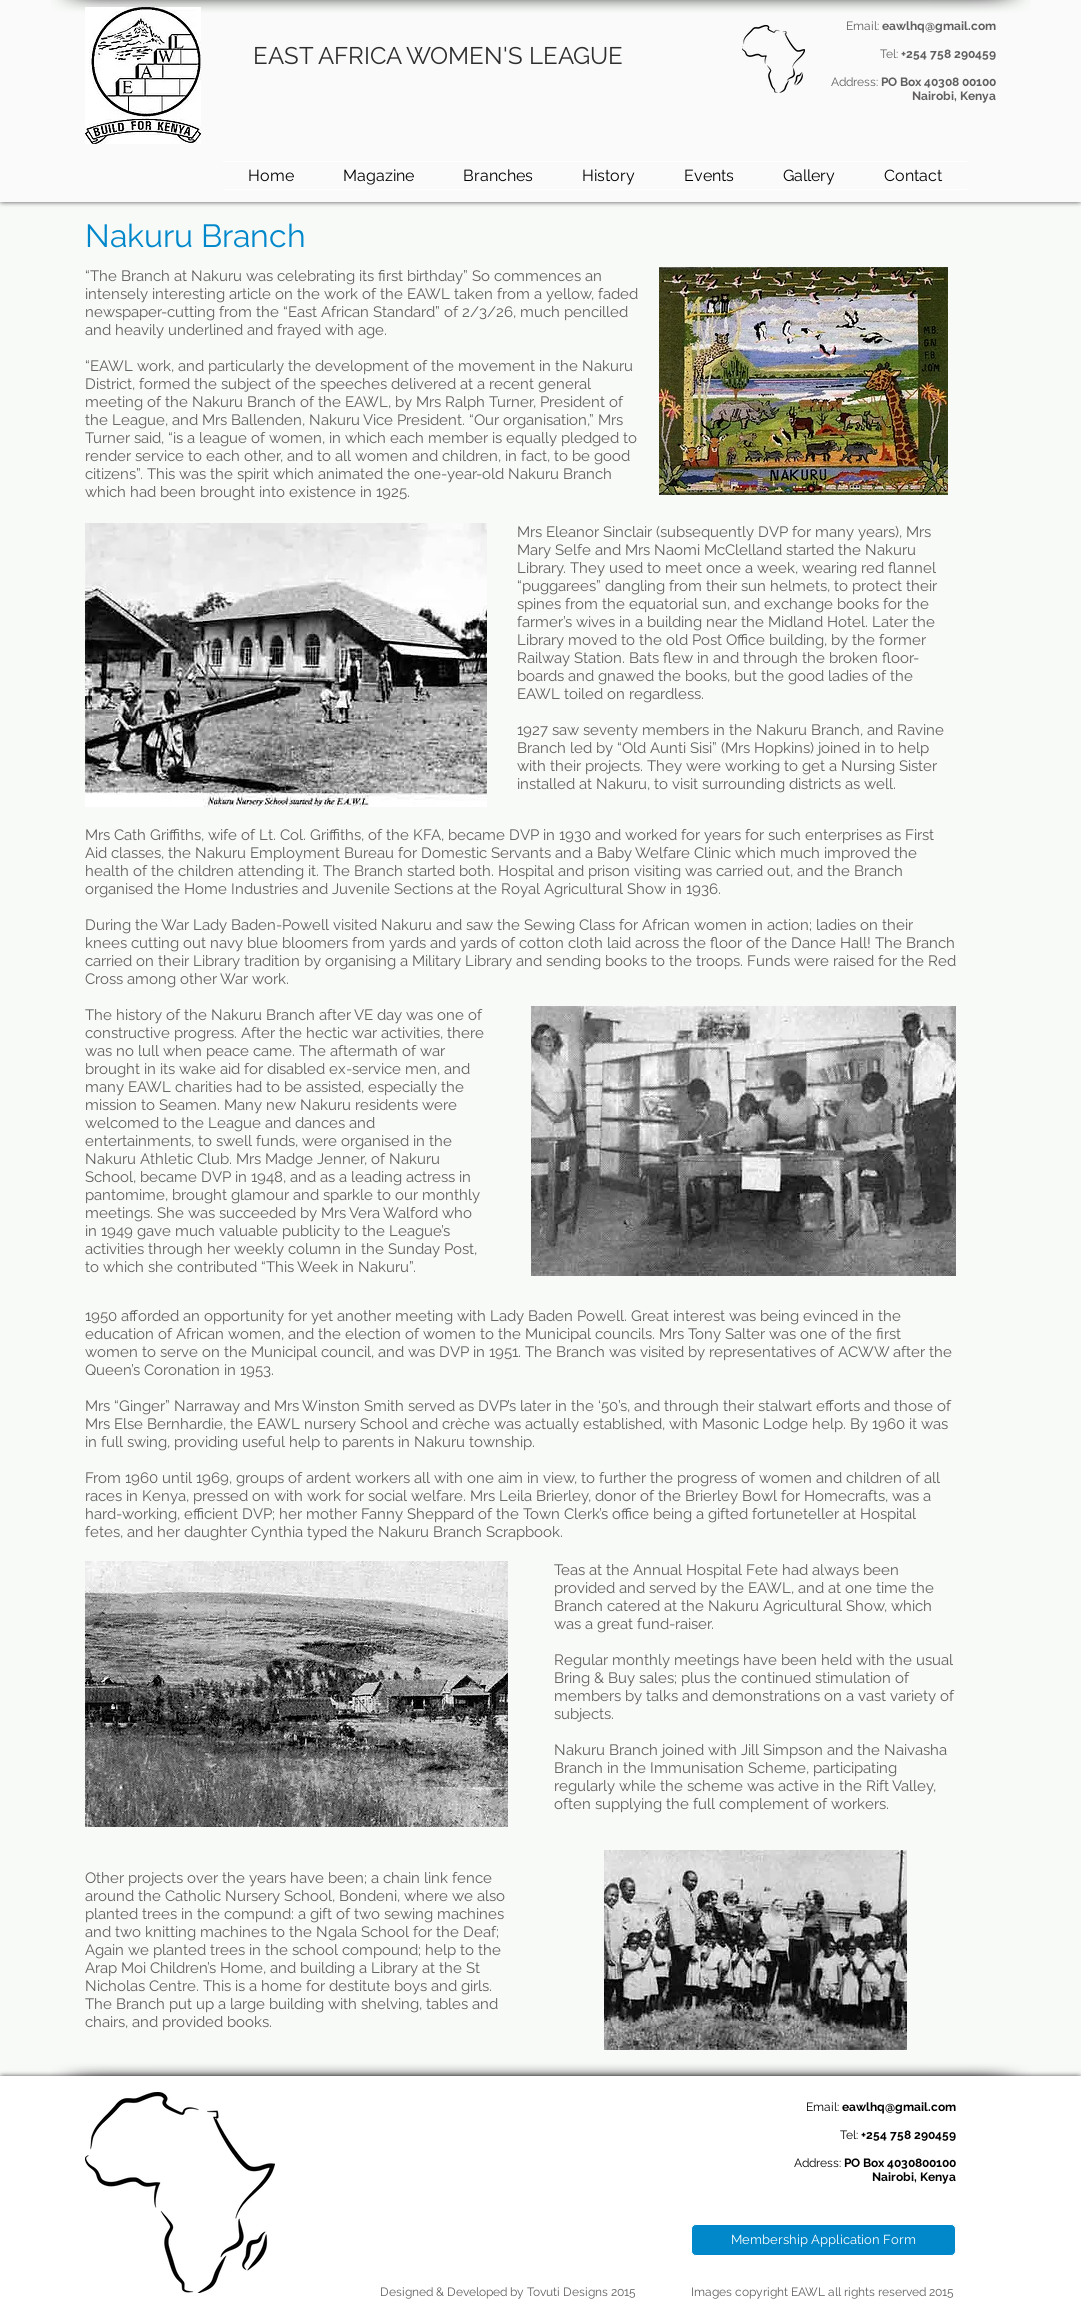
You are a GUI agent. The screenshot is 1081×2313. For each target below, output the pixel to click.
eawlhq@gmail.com (939, 26)
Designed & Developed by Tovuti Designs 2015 (508, 2292)
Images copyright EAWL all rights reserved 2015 (822, 2292)
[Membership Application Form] (823, 2240)
